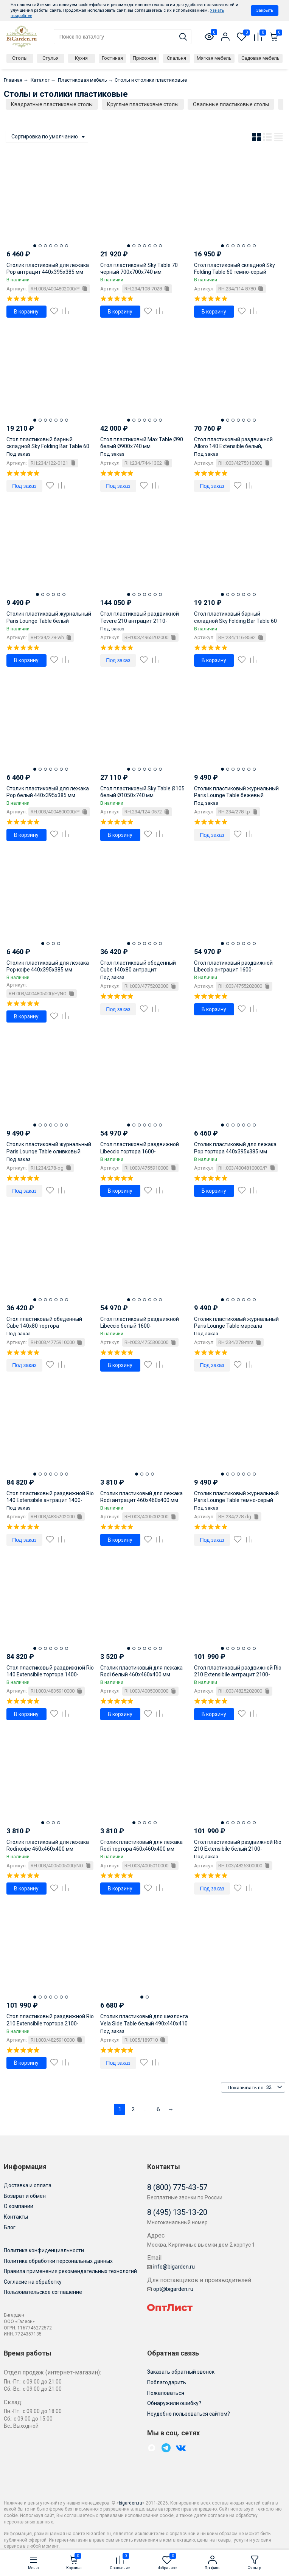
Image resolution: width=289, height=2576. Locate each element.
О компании (18, 2206)
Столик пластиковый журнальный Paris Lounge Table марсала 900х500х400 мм (236, 1326)
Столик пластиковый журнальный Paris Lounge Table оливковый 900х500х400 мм (48, 1151)
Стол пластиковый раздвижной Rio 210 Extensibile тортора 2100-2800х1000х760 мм (50, 2023)
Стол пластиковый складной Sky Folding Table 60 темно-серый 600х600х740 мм (234, 272)
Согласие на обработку (33, 2282)
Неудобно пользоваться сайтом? (188, 2414)
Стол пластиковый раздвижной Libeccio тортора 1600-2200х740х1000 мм (139, 1151)
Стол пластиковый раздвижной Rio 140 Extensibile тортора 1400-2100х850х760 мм (50, 1674)
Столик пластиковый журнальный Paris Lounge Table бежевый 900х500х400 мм (236, 795)
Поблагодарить (166, 2382)
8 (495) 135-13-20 (177, 2212)
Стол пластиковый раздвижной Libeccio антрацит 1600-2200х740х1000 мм (233, 969)
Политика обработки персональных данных (58, 2261)
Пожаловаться (165, 2393)
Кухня (81, 58)
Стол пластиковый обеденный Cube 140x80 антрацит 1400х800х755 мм (138, 969)
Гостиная (112, 58)
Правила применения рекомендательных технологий (70, 2271)
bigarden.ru (130, 2503)
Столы (20, 58)
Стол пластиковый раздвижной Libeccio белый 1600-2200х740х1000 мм (139, 1326)
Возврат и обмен (25, 2196)
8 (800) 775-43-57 (177, 2187)
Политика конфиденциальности (44, 2250)
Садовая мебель (260, 58)
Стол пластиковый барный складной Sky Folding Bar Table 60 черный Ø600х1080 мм (47, 446)
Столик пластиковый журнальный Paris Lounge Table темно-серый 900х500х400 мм (236, 1500)
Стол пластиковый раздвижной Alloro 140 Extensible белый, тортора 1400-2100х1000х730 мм (235, 446)
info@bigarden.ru (171, 2267)
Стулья (50, 58)
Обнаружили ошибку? (174, 2403)
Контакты (16, 2217)
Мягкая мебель (214, 58)
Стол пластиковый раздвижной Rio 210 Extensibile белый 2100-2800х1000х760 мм (237, 1849)
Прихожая (144, 58)
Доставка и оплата (27, 2185)
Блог (10, 2227)
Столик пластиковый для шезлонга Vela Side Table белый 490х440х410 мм (144, 2023)
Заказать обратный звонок (180, 2372)
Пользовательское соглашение (43, 2292)
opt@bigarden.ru (170, 2289)
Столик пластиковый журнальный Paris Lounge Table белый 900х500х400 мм (48, 620)
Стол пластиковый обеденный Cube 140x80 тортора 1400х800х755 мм (44, 1326)
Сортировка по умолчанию (44, 136)
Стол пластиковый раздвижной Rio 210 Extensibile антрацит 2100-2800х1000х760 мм (237, 1674)
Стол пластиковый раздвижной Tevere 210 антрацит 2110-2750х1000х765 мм (139, 620)
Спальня (176, 58)
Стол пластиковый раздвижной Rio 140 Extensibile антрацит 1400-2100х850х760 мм (50, 1500)
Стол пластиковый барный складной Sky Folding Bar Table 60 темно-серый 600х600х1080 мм (235, 620)
